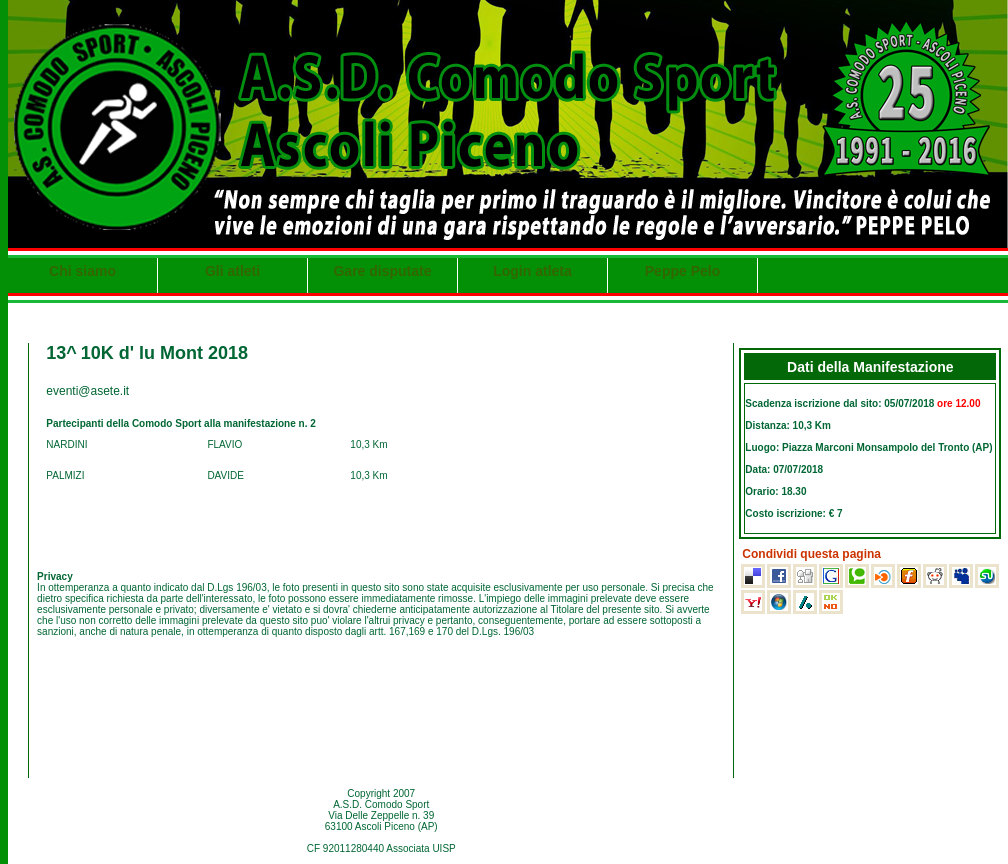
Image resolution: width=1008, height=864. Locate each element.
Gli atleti (232, 271)
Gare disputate (382, 271)
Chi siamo (82, 271)
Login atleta (532, 271)
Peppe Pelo (682, 271)
